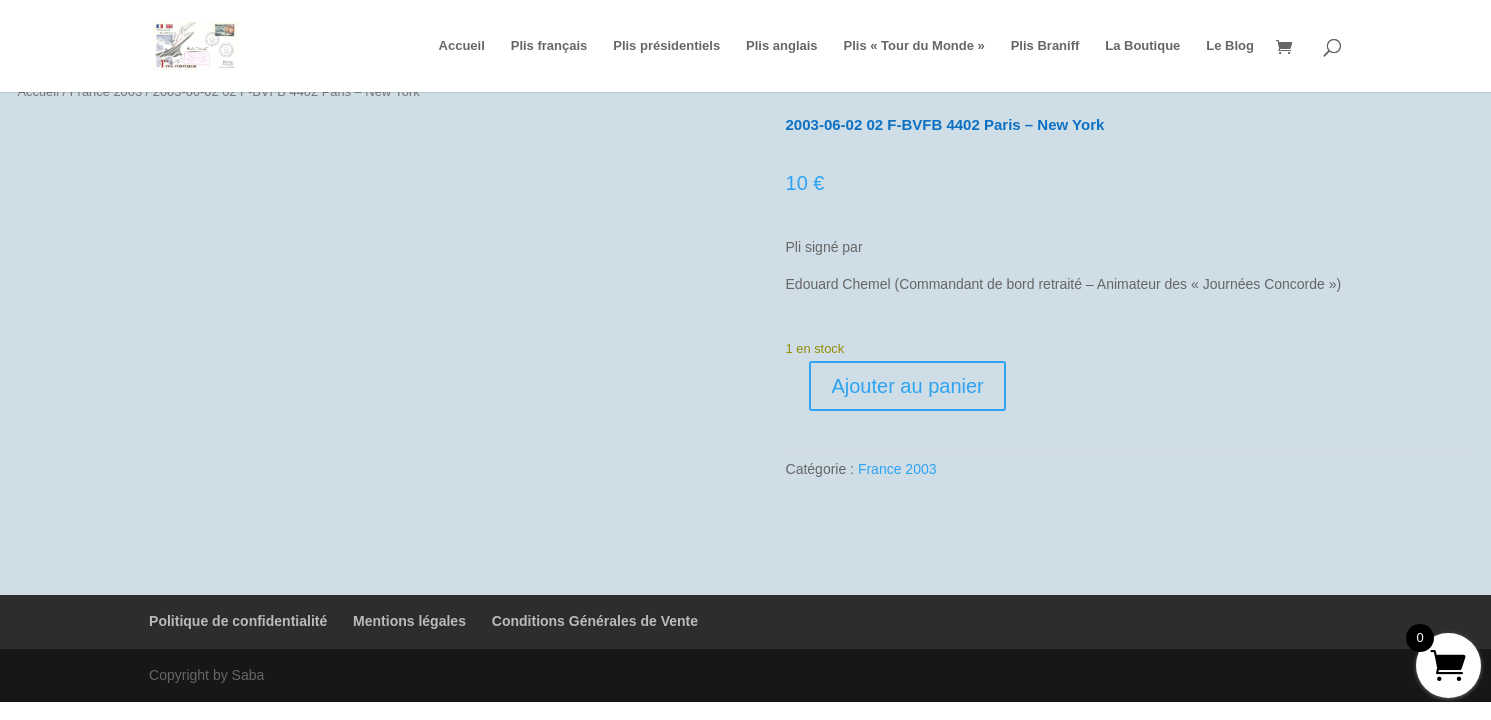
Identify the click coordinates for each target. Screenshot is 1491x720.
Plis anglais (782, 46)
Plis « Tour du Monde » (913, 46)
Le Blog (1230, 46)
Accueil (462, 46)
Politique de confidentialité (238, 621)
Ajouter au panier (907, 386)
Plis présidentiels (666, 46)
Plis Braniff (1045, 46)
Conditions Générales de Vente (595, 621)
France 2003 (897, 469)
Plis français (549, 46)
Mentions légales (409, 621)
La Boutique (1142, 46)
